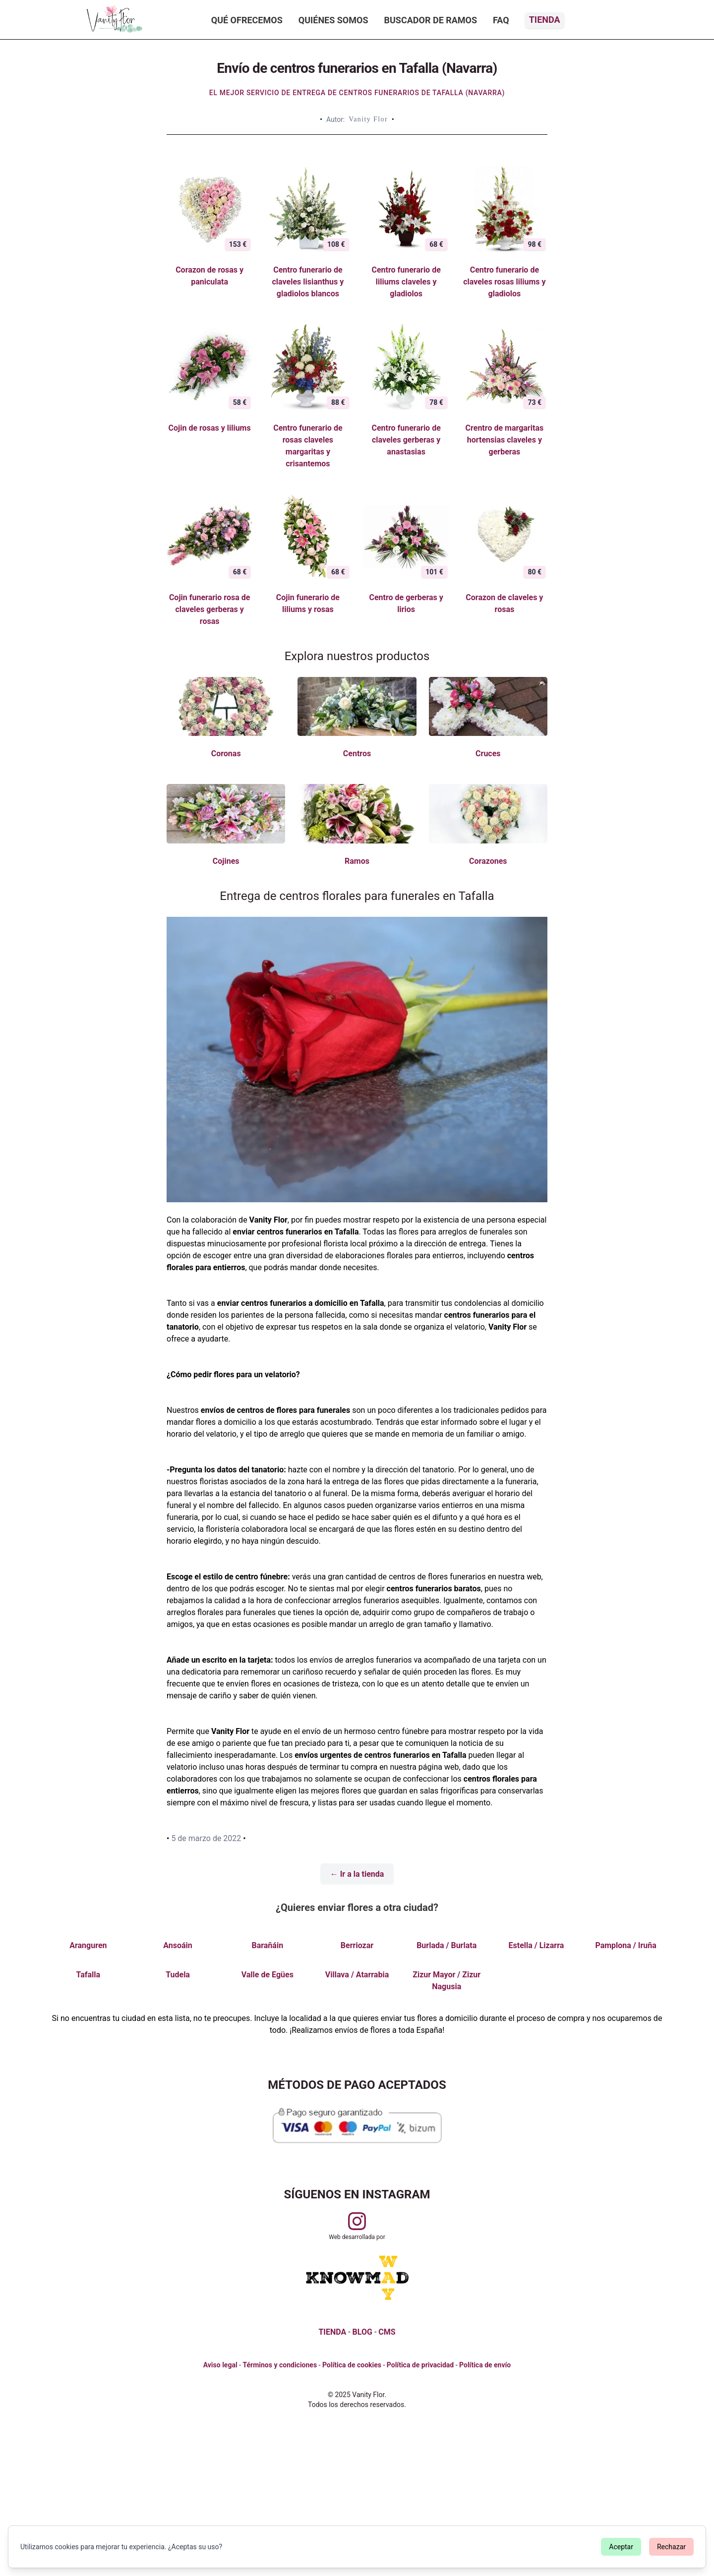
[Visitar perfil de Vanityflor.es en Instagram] (357, 2221)
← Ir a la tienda (357, 1874)
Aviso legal (220, 2365)
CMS (386, 2332)
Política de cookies (351, 2365)
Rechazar (671, 2547)
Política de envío (485, 2365)
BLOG (362, 2332)
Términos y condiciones (279, 2365)
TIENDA (332, 2332)
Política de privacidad (420, 2365)
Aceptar (621, 2547)
